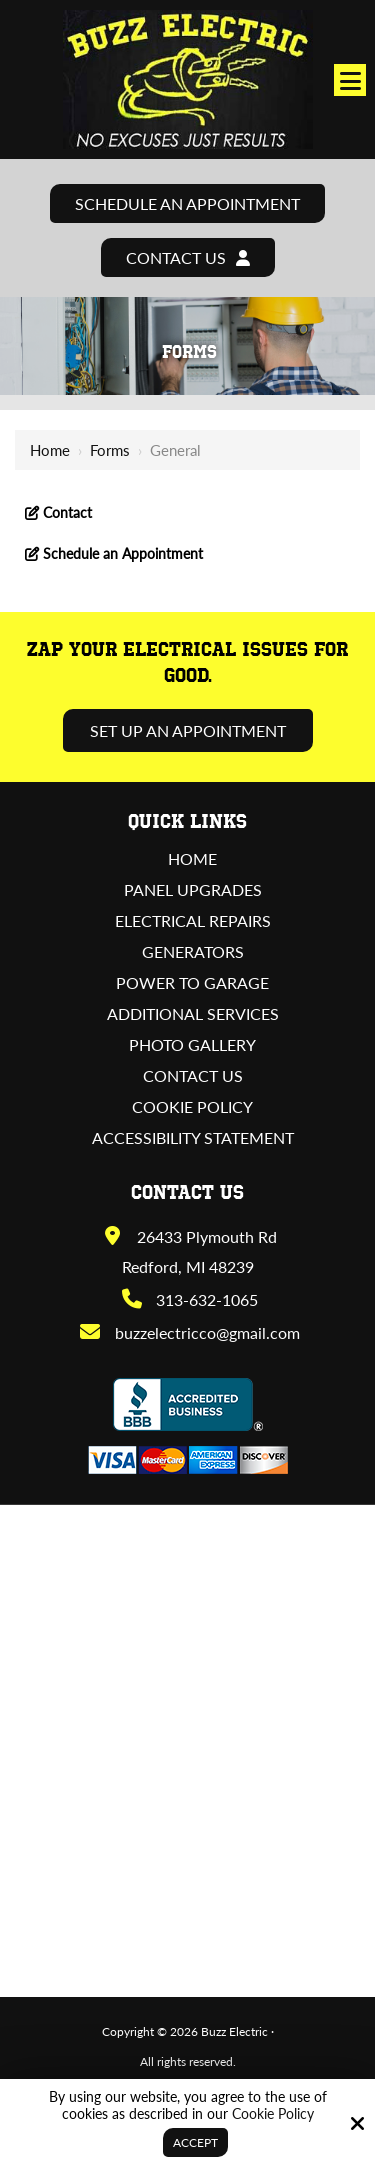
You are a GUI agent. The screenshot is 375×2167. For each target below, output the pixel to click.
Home (50, 450)
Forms (110, 450)
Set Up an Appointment (188, 730)
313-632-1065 (188, 1299)
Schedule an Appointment (187, 203)
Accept (195, 2142)
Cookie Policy (273, 2114)
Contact (65, 512)
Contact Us (188, 257)
